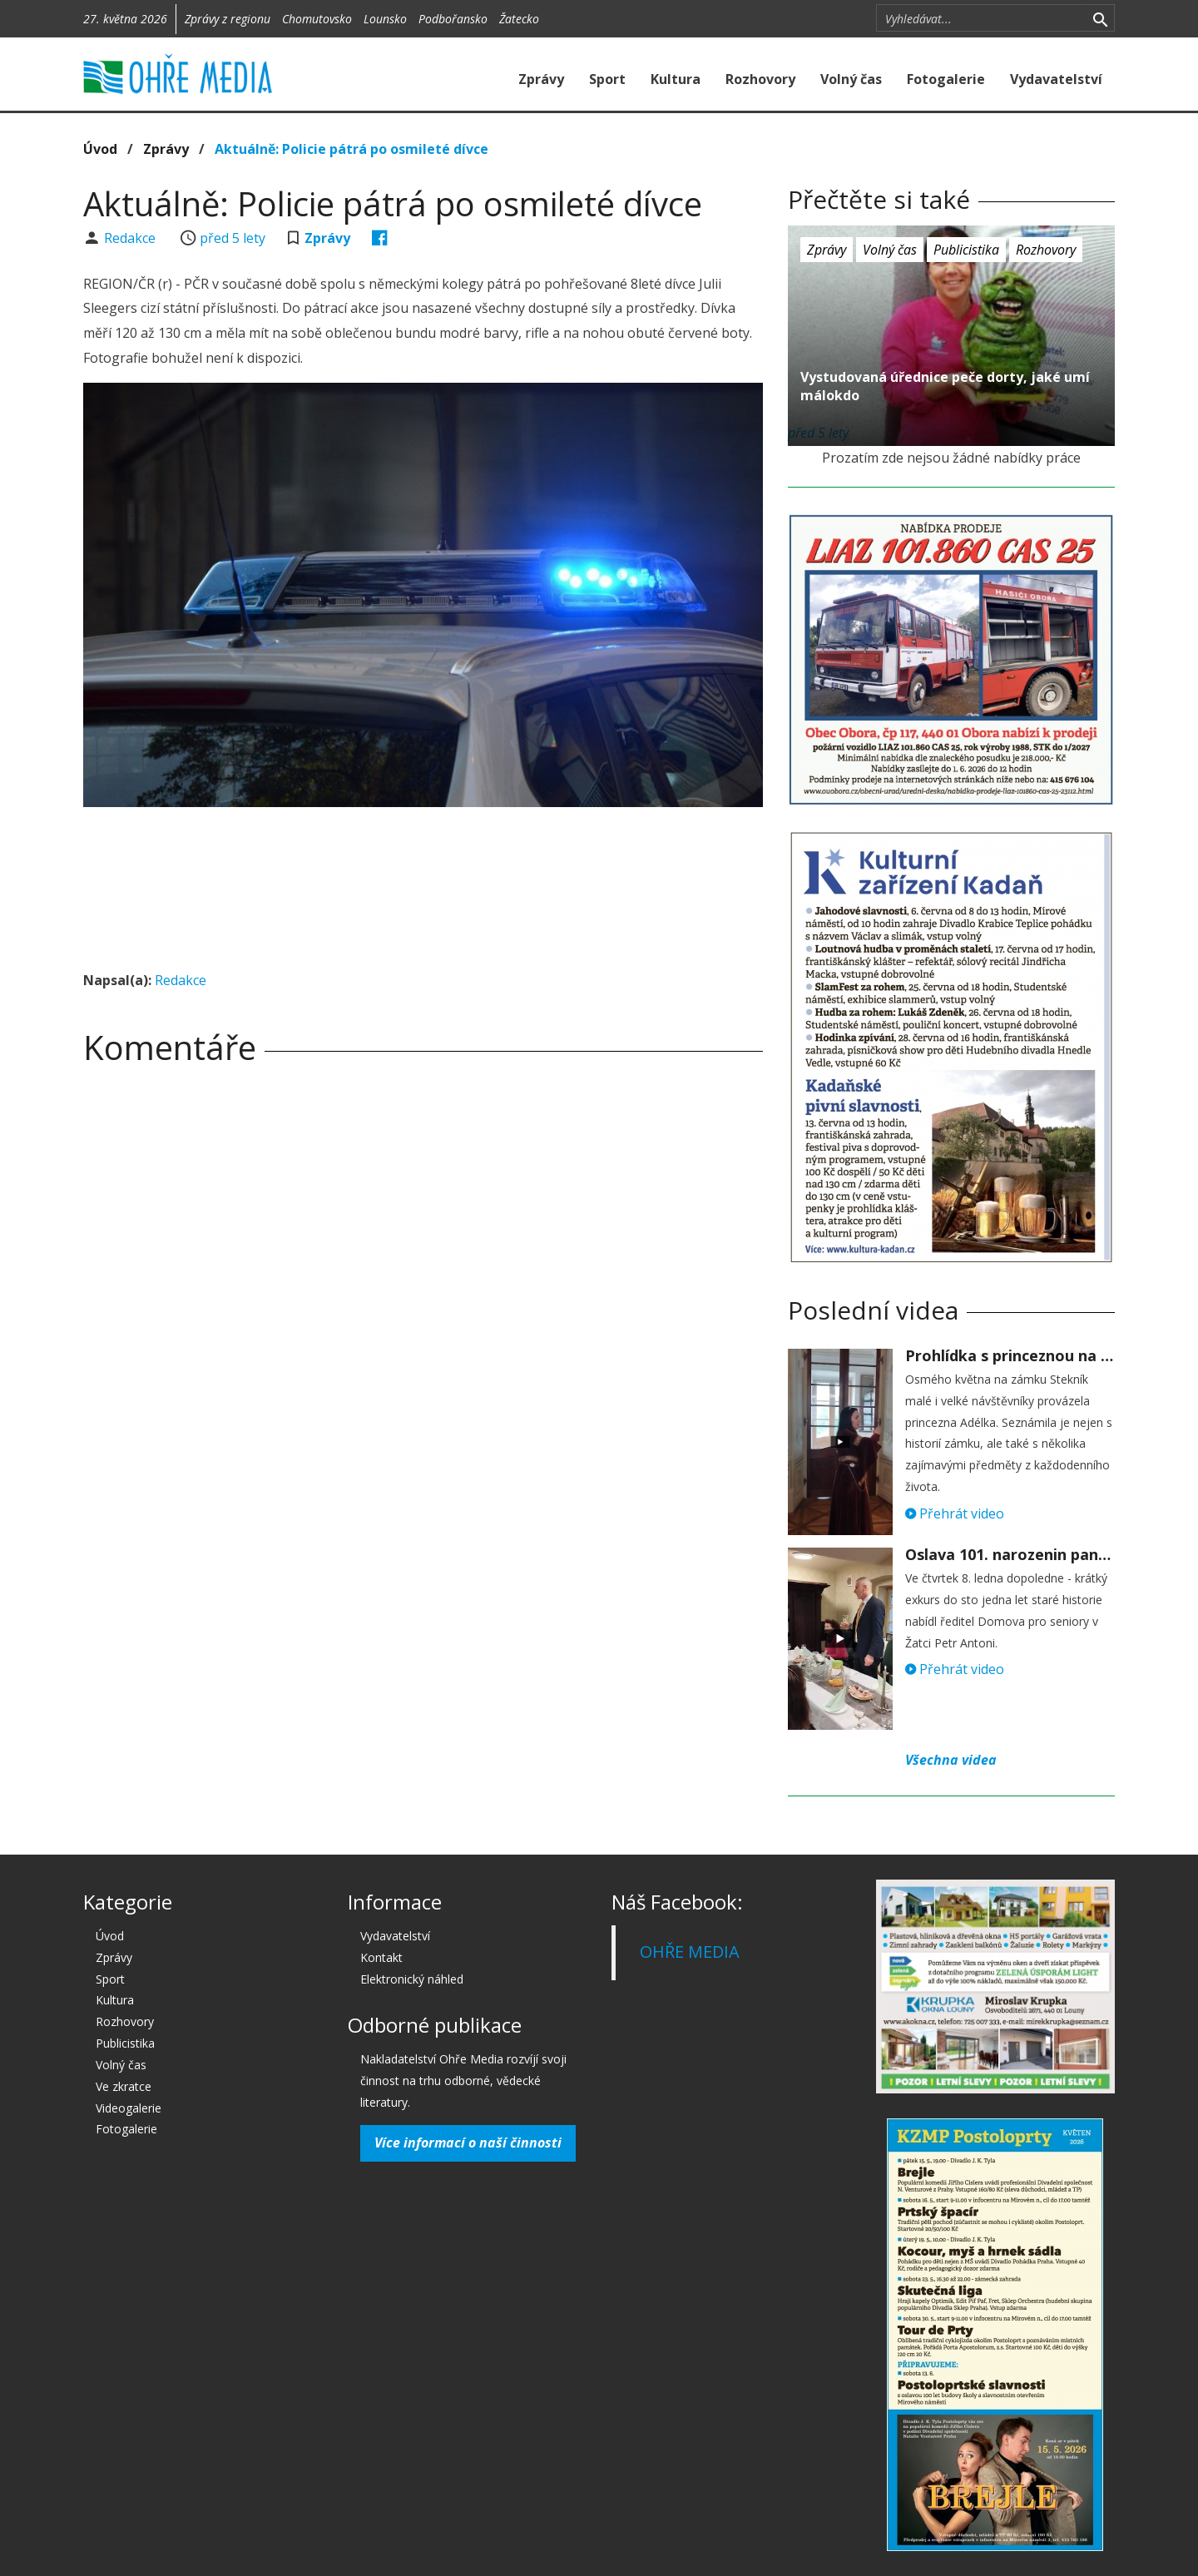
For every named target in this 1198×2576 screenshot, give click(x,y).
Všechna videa (951, 1760)
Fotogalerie (946, 79)
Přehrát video (954, 1513)
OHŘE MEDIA (690, 1951)
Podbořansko (453, 19)
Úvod (100, 149)
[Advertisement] (422, 865)
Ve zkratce (123, 2086)
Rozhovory (760, 79)
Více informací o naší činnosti (468, 2142)
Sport (607, 79)
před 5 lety (232, 238)
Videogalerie (128, 2108)
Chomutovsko (317, 19)
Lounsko (385, 19)
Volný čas (851, 79)
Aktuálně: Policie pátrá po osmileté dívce (351, 149)
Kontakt (381, 1957)
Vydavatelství (1056, 79)
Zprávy (541, 79)
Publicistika (966, 249)
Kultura (675, 79)
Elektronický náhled (411, 1979)
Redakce (131, 238)
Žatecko (519, 19)
